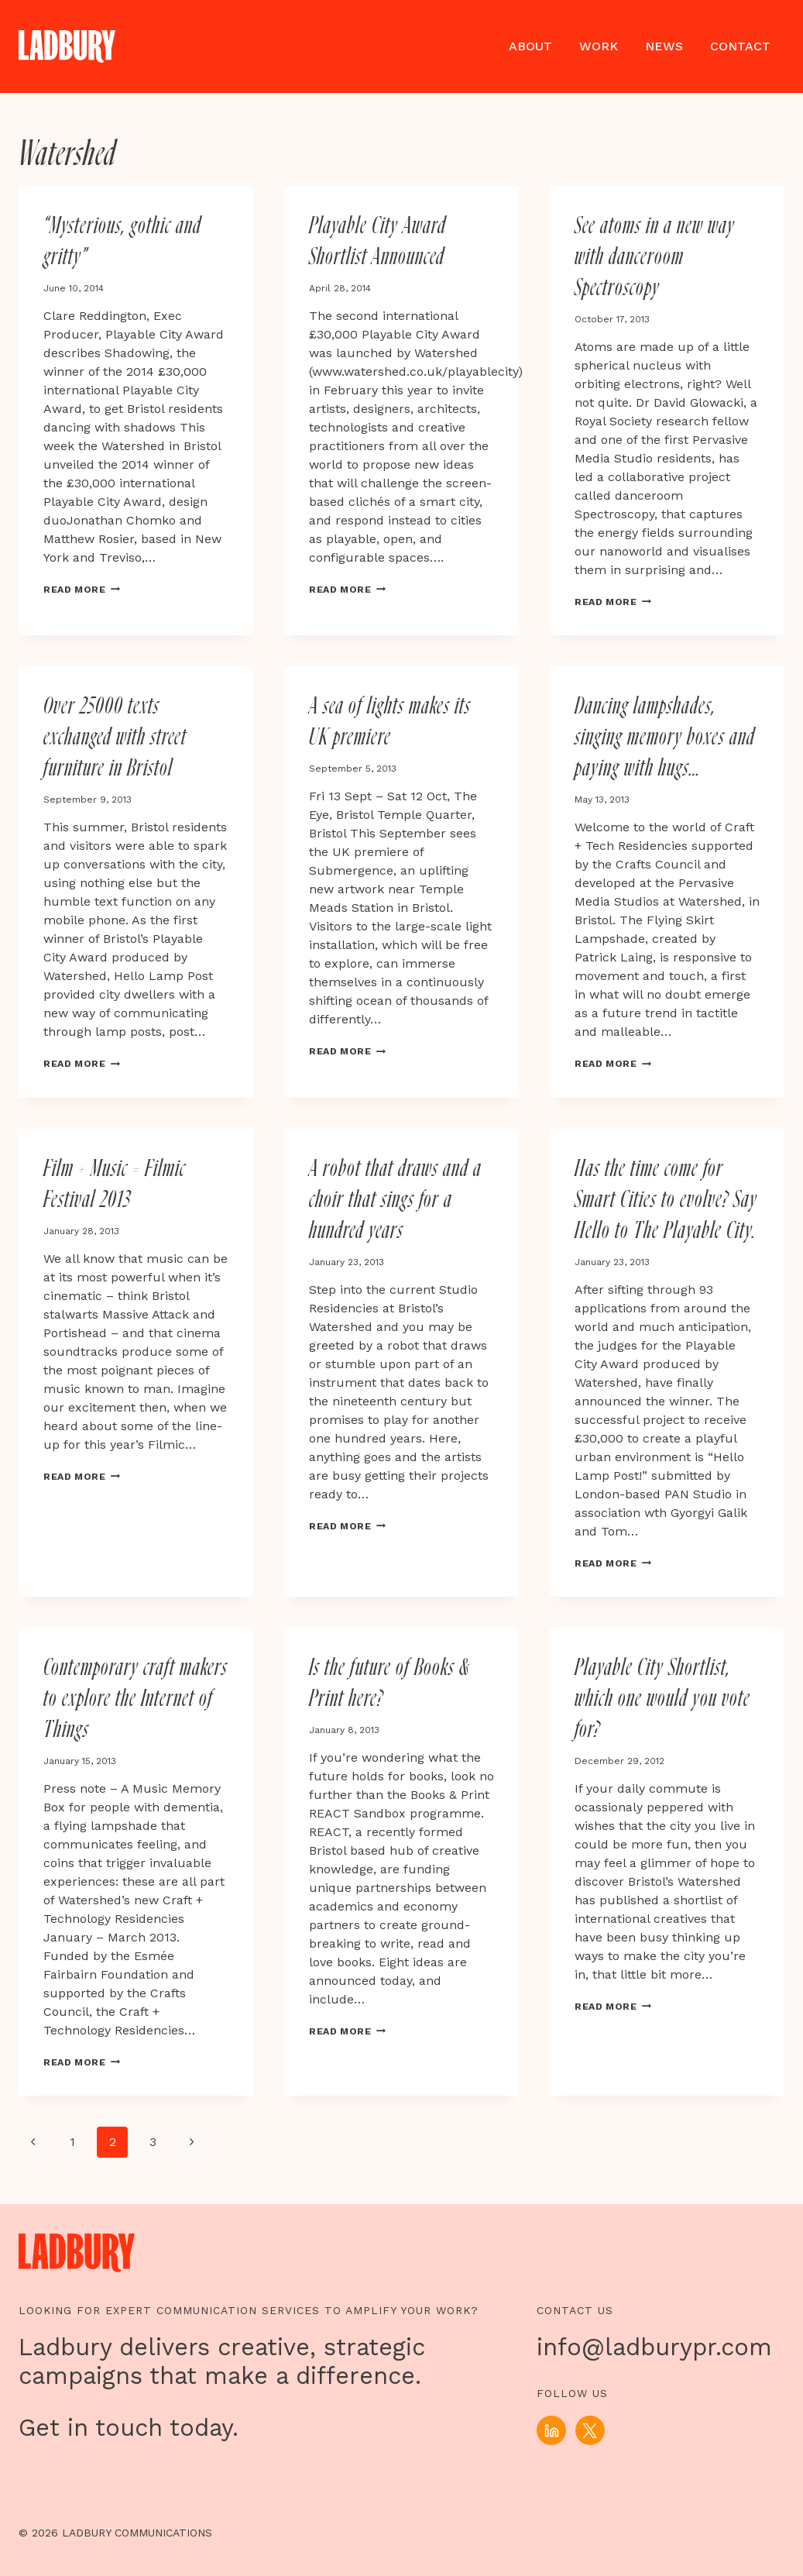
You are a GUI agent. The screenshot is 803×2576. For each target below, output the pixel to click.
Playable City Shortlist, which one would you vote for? (662, 1700)
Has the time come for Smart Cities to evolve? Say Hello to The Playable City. (666, 1200)
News (664, 46)
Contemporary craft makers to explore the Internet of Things (135, 1700)
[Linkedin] (551, 2430)
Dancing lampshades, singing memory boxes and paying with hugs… (665, 738)
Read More (83, 589)
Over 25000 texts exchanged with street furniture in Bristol (115, 738)
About (530, 46)
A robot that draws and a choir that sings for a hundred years (395, 1200)
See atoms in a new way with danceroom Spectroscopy (655, 257)
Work (598, 46)
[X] (590, 2430)
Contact (740, 46)
